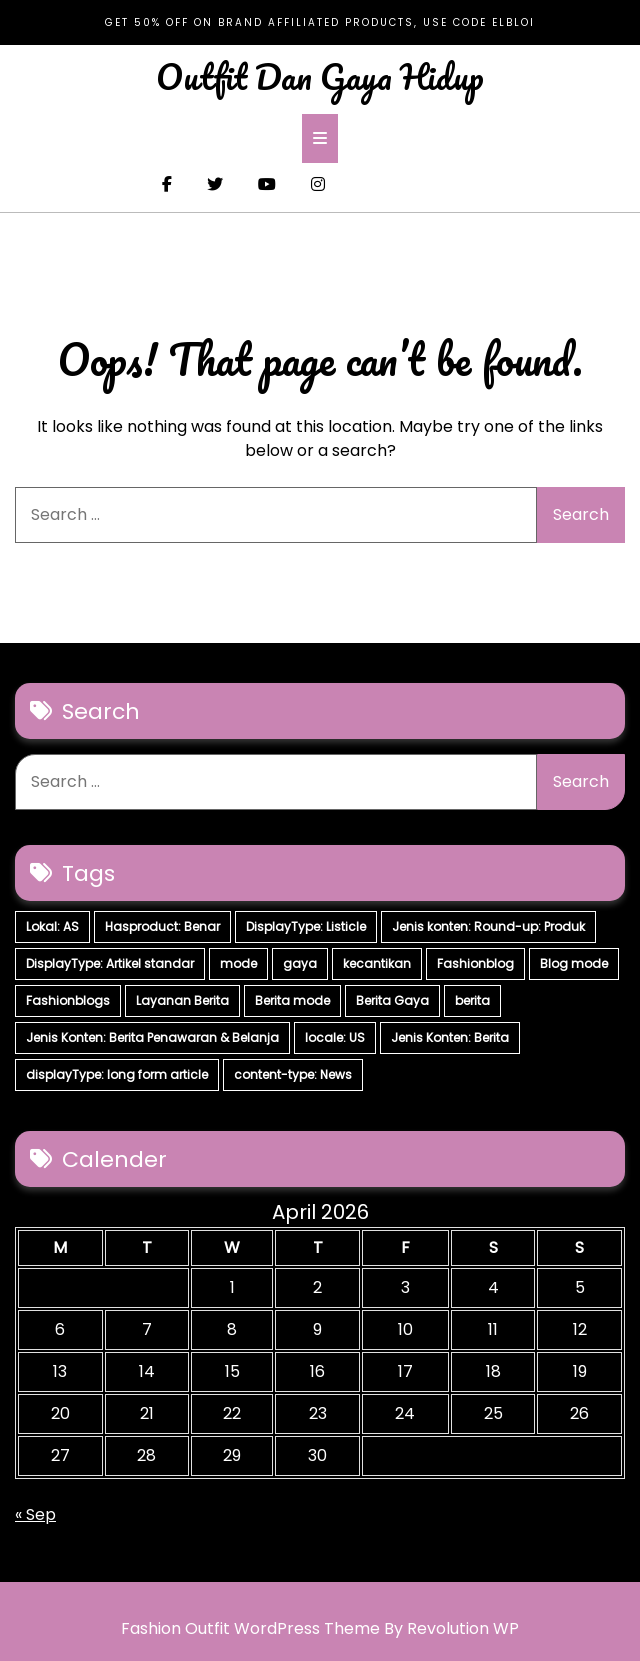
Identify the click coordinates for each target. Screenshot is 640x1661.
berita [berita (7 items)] (472, 1000)
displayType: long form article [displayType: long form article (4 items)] (117, 1074)
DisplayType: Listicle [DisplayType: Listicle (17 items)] (306, 926)
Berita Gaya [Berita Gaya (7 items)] (392, 1000)
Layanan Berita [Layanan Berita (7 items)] (182, 1000)
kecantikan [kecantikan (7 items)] (377, 963)
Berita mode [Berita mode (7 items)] (292, 1000)
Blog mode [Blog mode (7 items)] (574, 963)
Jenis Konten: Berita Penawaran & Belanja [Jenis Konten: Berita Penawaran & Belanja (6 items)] (152, 1037)
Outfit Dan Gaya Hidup (320, 76)
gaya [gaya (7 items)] (300, 963)
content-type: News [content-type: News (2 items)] (293, 1074)
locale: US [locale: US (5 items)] (335, 1037)
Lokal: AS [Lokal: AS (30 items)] (52, 926)
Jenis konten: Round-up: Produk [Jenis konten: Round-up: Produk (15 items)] (488, 926)
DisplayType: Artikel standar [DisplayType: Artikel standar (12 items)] (110, 963)
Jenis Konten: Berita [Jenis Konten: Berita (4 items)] (450, 1037)
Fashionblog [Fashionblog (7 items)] (475, 963)
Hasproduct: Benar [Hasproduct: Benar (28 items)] (162, 926)
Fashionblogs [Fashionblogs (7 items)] (68, 1000)
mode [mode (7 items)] (238, 963)
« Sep (35, 1514)
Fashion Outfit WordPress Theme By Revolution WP (320, 1628)
